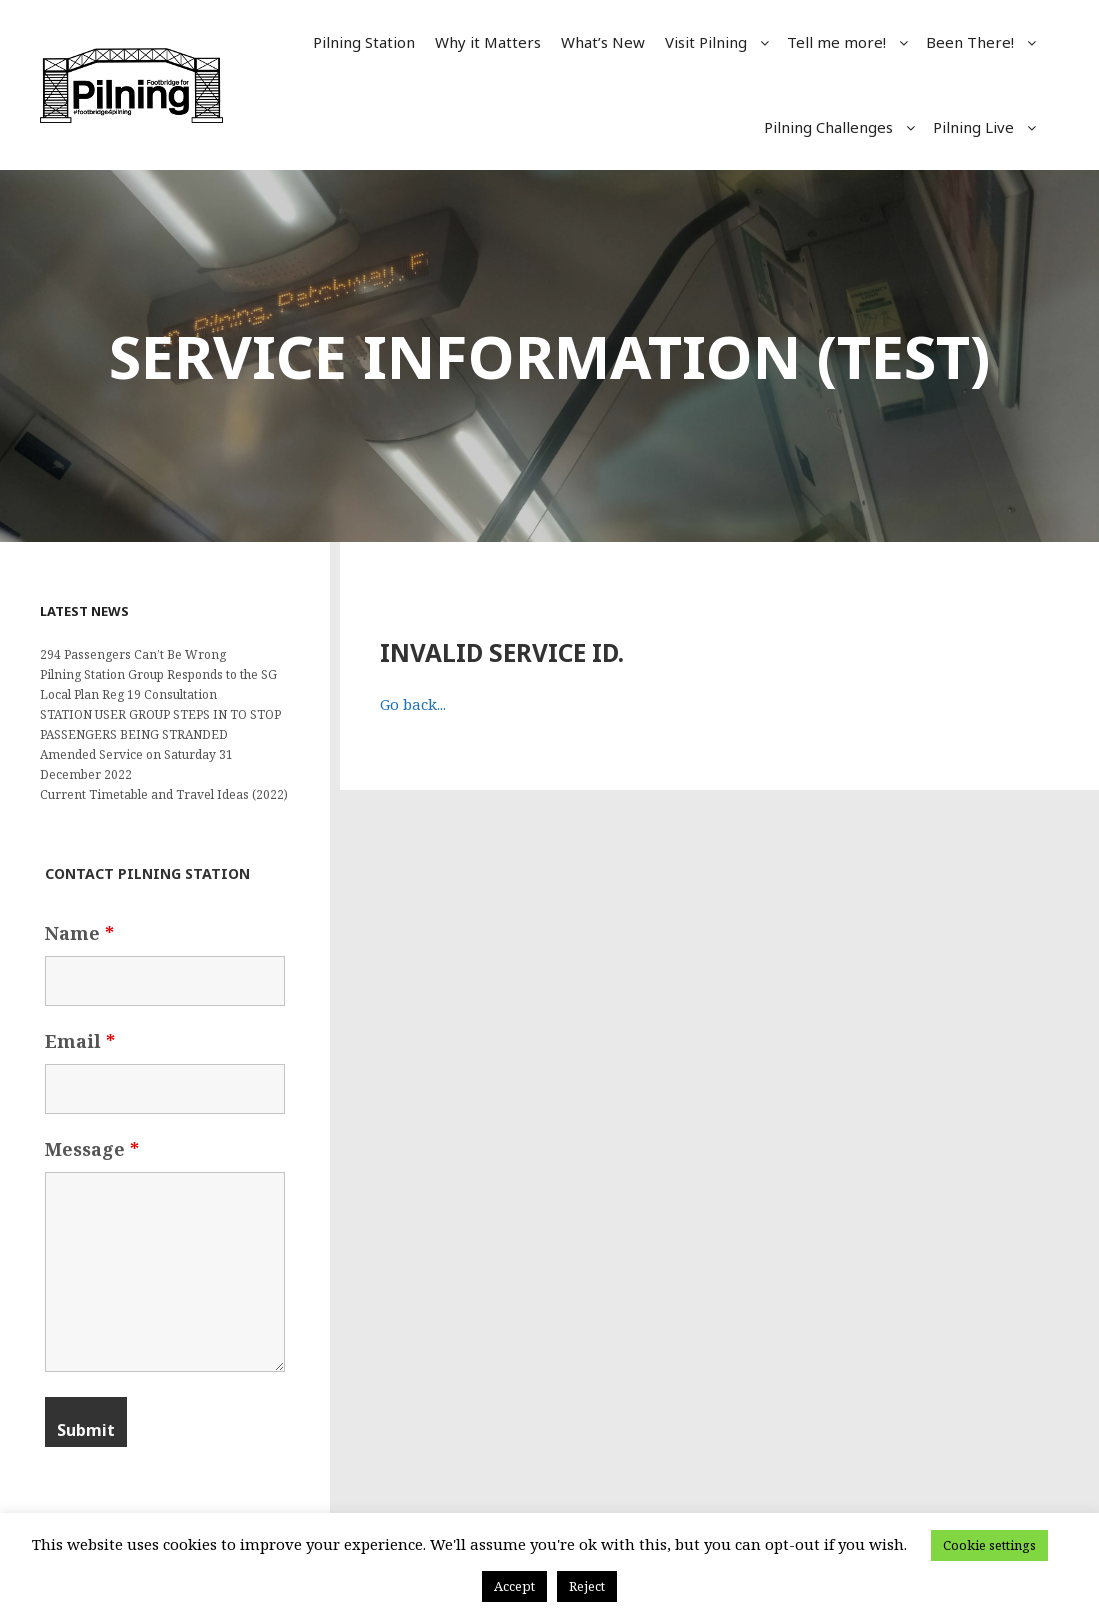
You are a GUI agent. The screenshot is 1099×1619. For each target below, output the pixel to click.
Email (80, 1041)
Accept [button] (514, 1586)
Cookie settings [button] (989, 1545)
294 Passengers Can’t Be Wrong (133, 654)
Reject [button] (587, 1586)
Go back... (413, 704)
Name (79, 933)
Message (92, 1149)
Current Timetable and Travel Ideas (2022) (164, 794)
